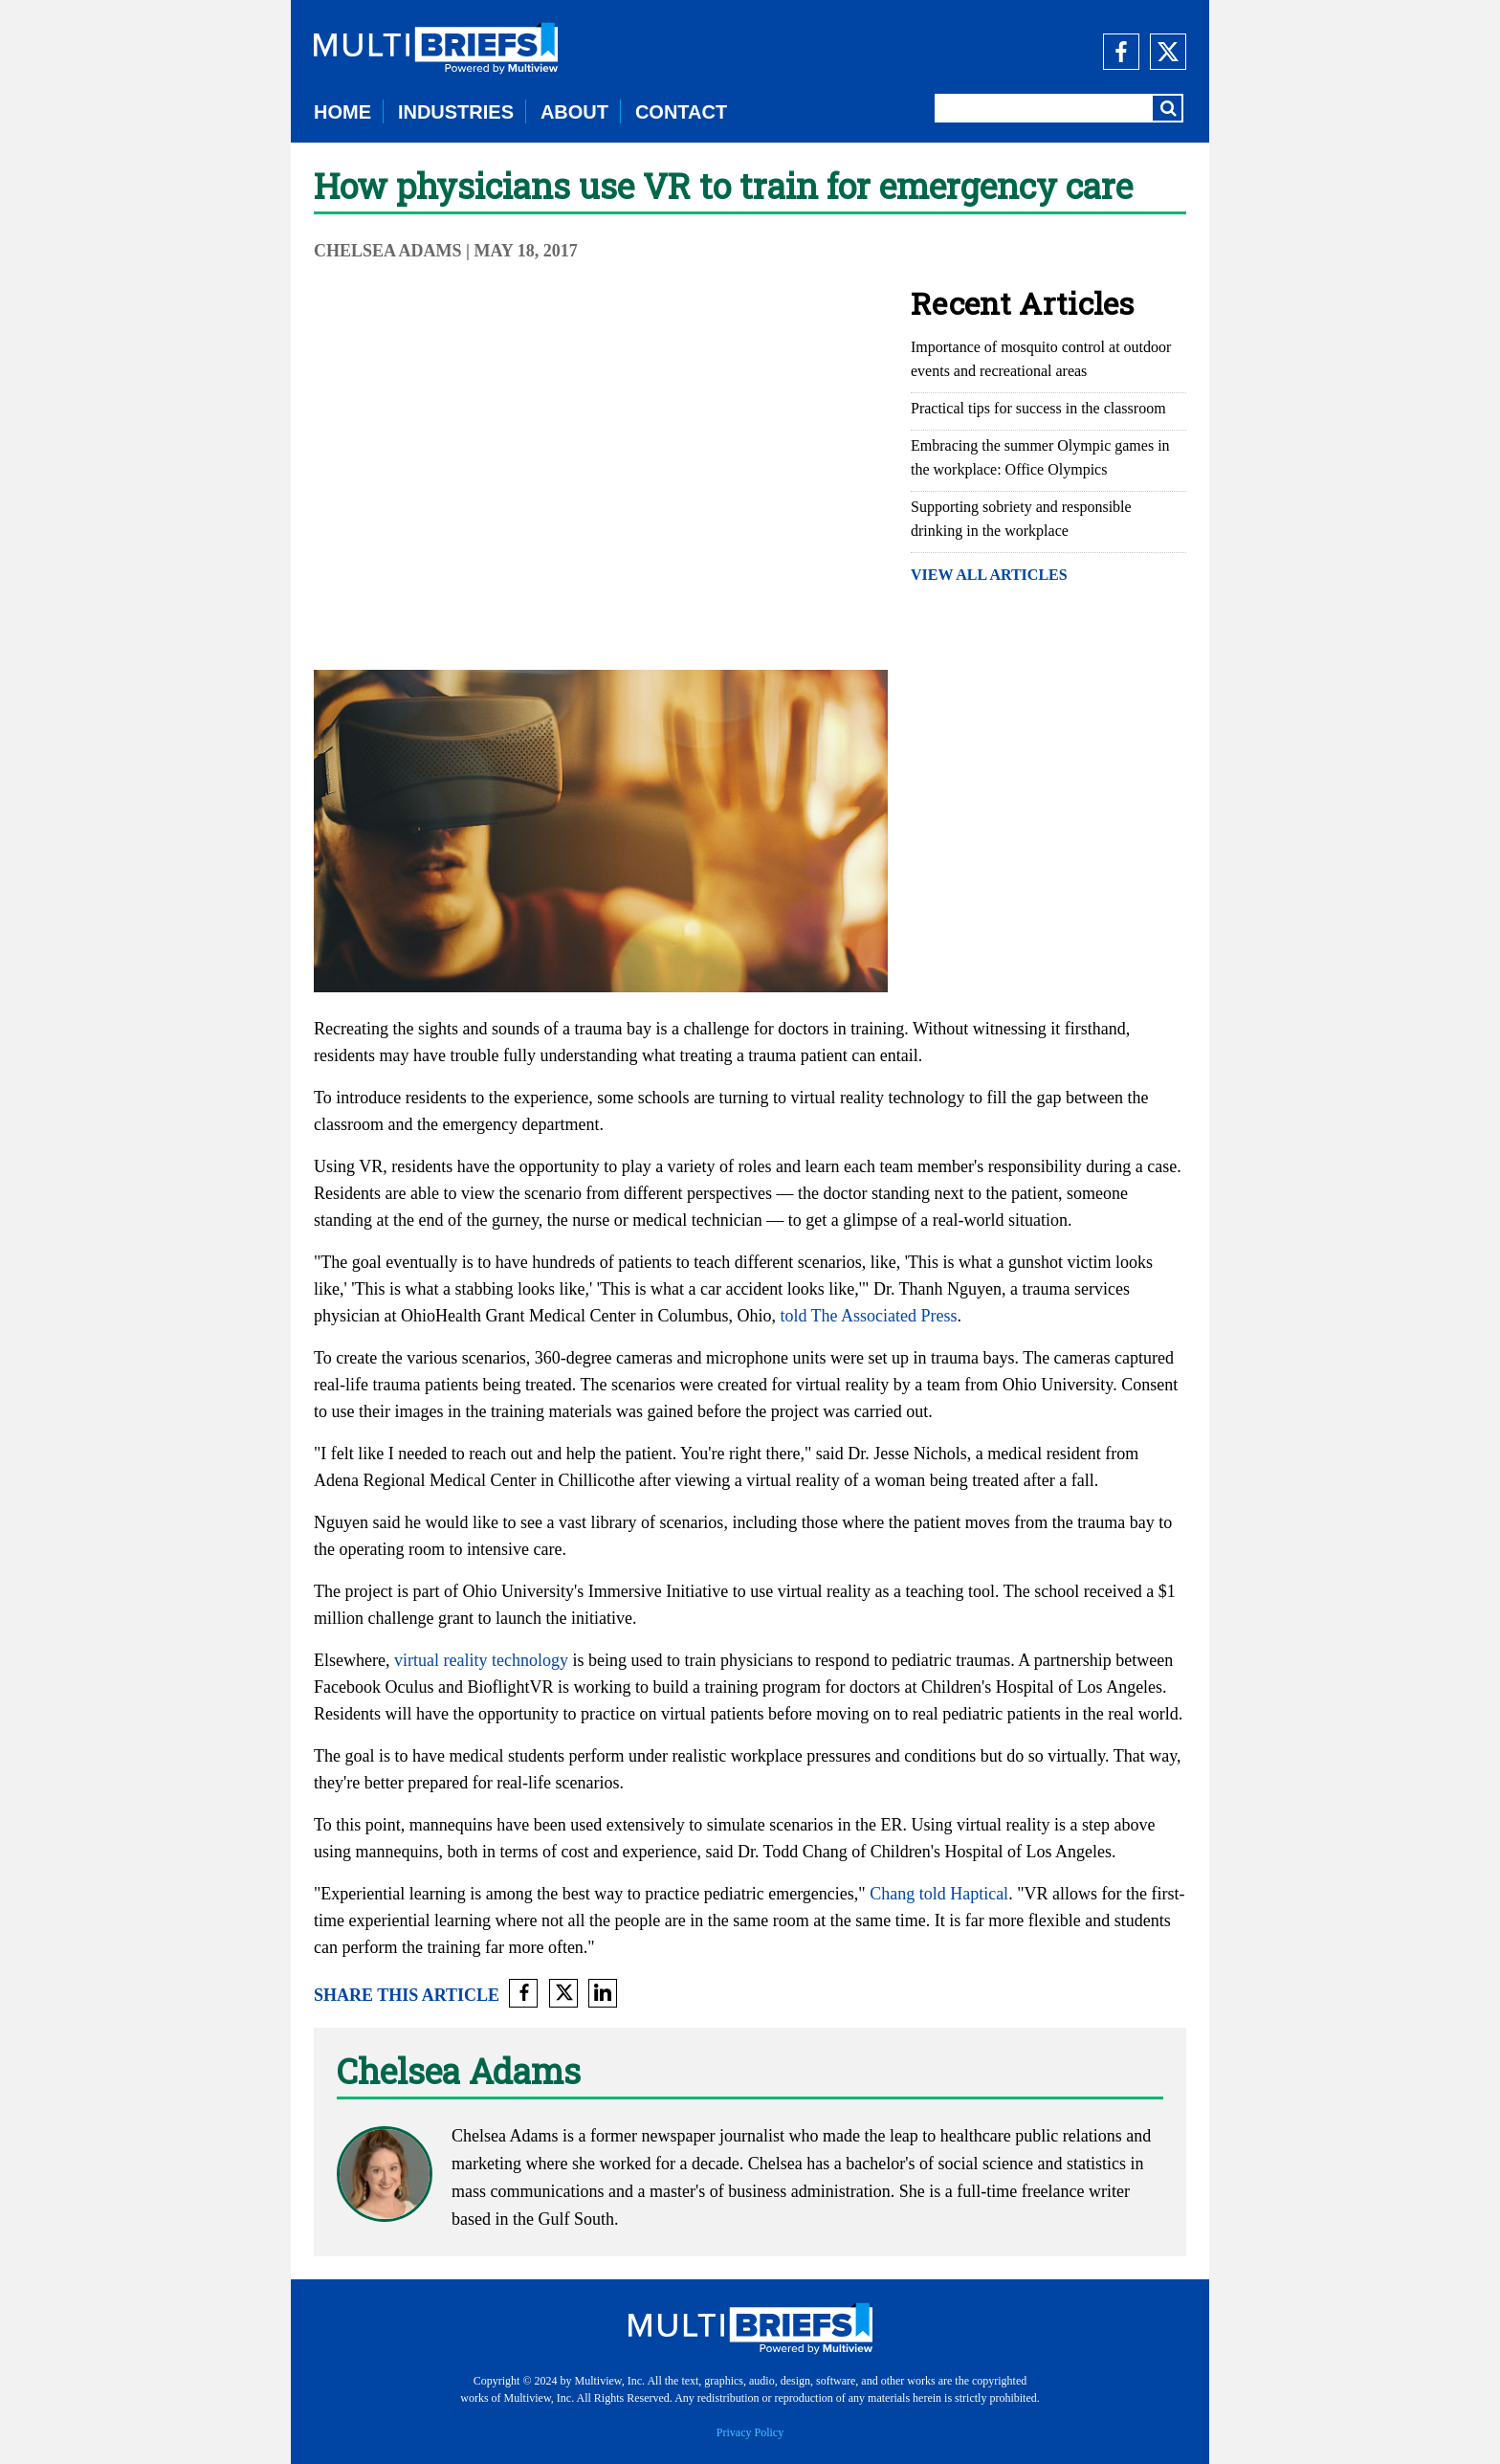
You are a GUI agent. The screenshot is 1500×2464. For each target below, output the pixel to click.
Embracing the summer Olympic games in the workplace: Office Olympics (1040, 457)
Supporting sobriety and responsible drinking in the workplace (1021, 519)
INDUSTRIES (456, 111)
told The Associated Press (868, 1315)
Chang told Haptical (939, 1893)
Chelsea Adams (390, 250)
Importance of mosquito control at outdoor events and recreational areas (1041, 359)
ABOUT (574, 111)
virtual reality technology (481, 1660)
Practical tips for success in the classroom (1038, 408)
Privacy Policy (750, 2432)
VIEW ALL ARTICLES (989, 574)
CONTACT (681, 111)
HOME (342, 111)
